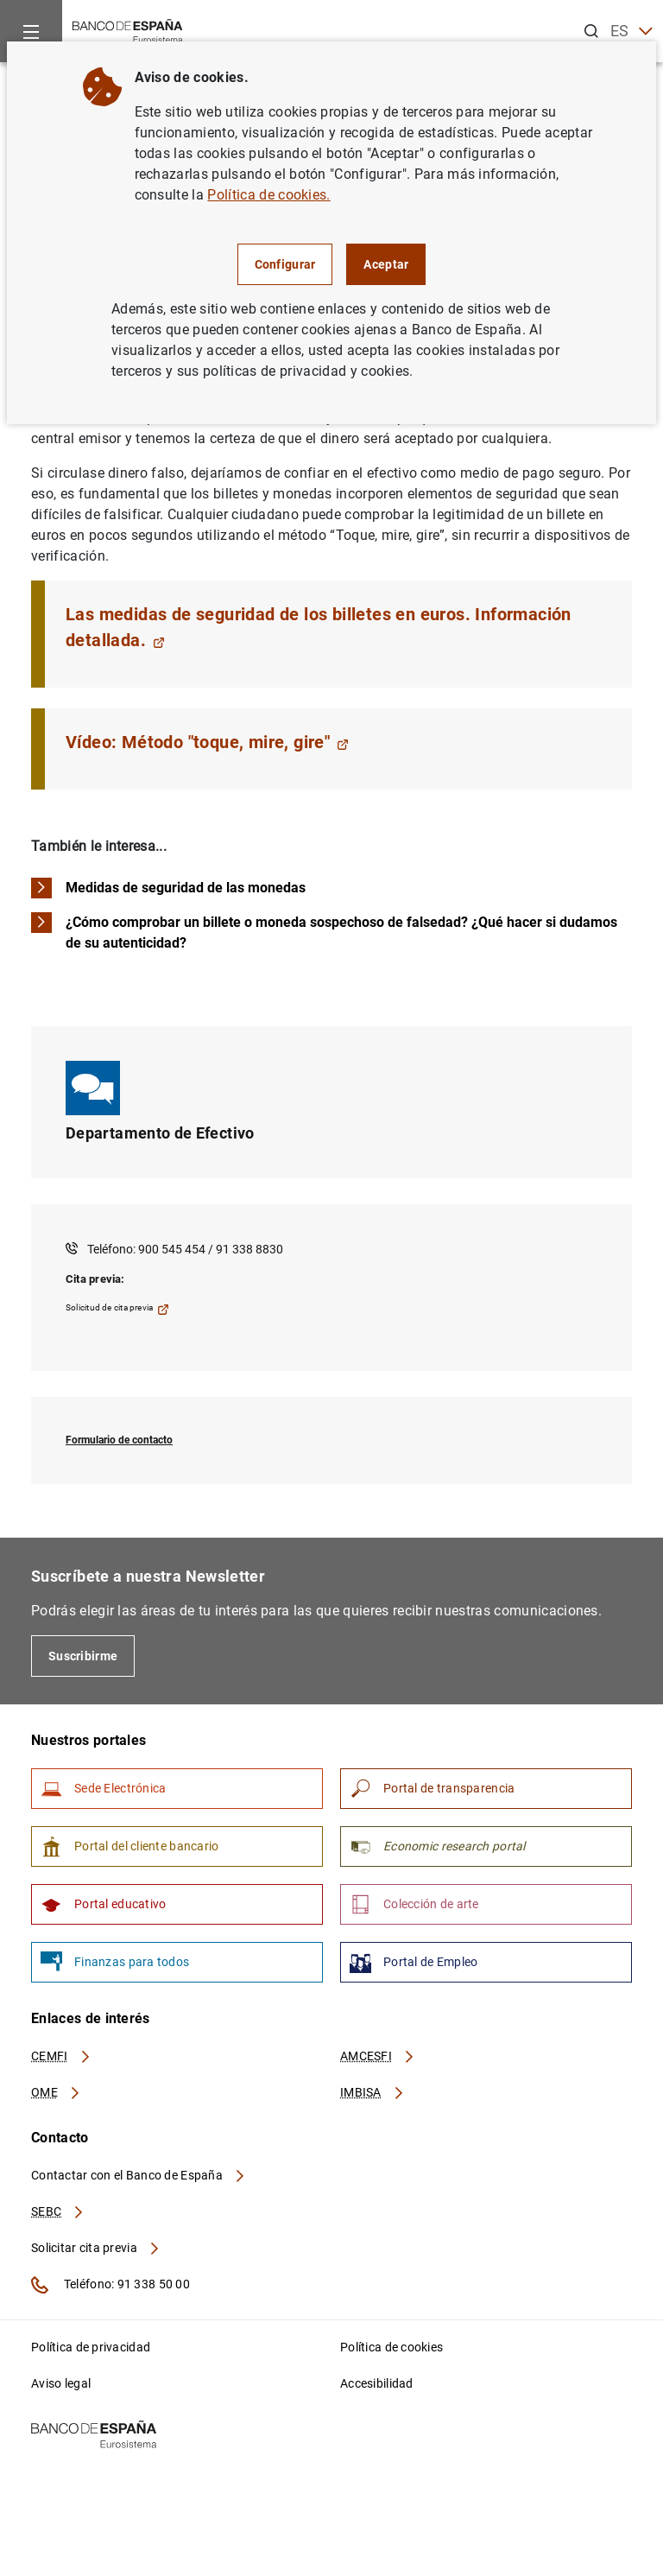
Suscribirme (82, 1656)
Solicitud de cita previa (117, 1309)
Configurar (285, 264)
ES (631, 31)
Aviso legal (61, 2383)
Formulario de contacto (119, 1440)
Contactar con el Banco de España (139, 2175)
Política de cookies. (268, 195)
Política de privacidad (90, 2347)
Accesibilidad (377, 2383)
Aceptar (385, 264)
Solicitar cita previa (96, 2248)
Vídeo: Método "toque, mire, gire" (207, 742)
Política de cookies (391, 2347)
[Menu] (31, 31)
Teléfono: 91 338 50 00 (110, 2285)
